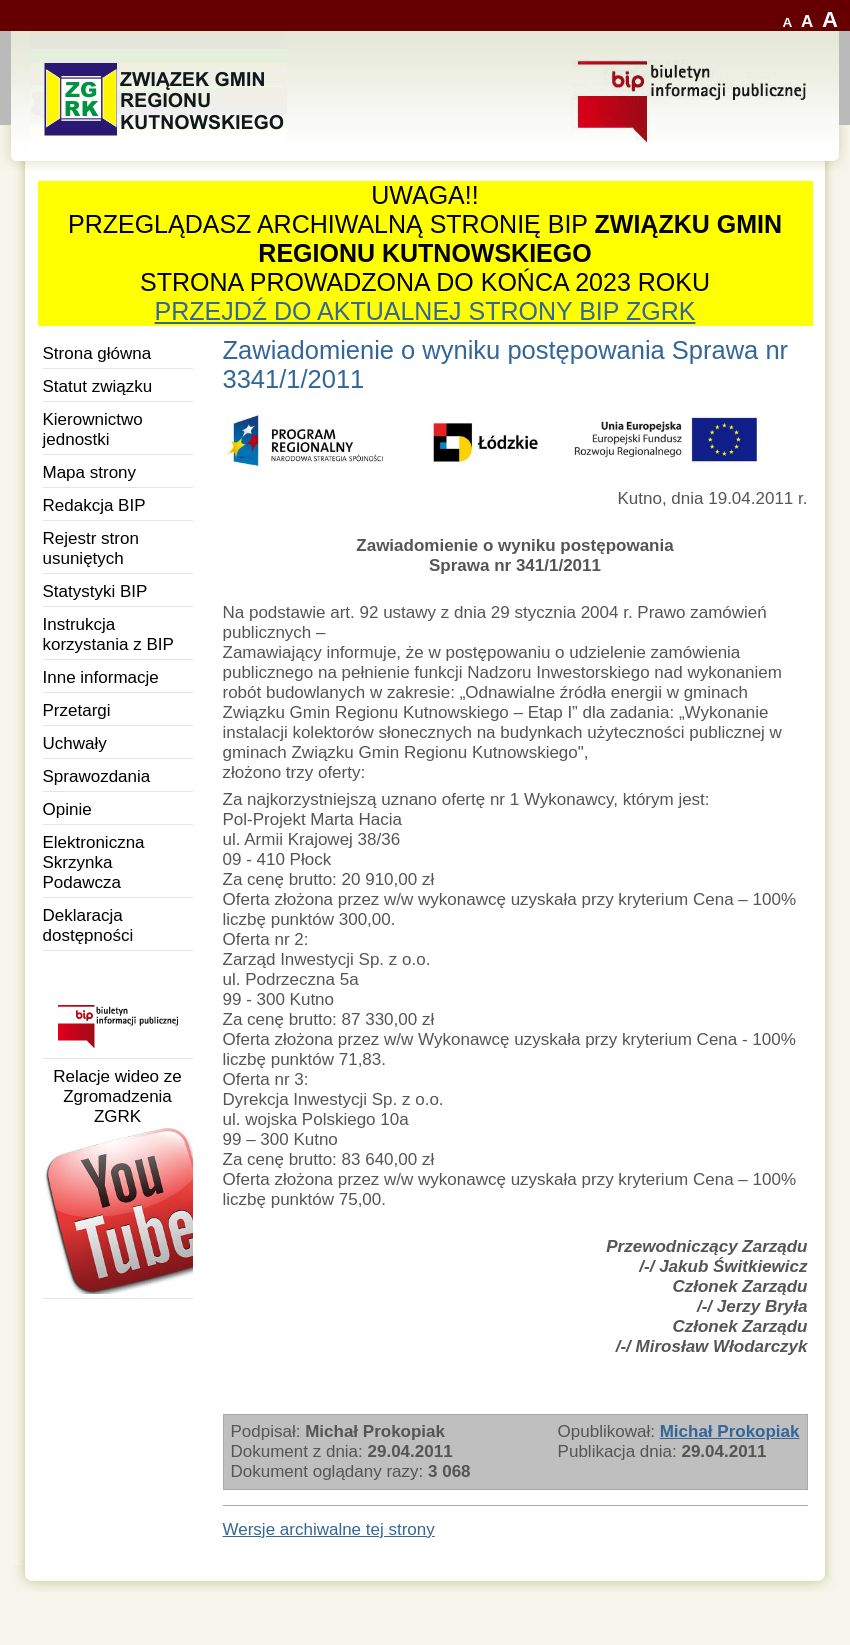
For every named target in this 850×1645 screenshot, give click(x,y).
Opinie (67, 809)
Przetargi (77, 710)
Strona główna (97, 353)
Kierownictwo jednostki (93, 429)
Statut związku (98, 386)
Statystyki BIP (95, 591)
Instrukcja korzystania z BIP (108, 634)
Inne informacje (101, 677)
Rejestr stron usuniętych (91, 548)
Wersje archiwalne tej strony (329, 1529)
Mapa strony (90, 472)
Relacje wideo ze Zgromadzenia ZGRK (118, 1180)
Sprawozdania (97, 776)
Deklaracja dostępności (88, 925)
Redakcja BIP (94, 505)
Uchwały (75, 743)
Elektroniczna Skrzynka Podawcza (94, 862)
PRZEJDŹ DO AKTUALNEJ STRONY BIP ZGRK (425, 311)
